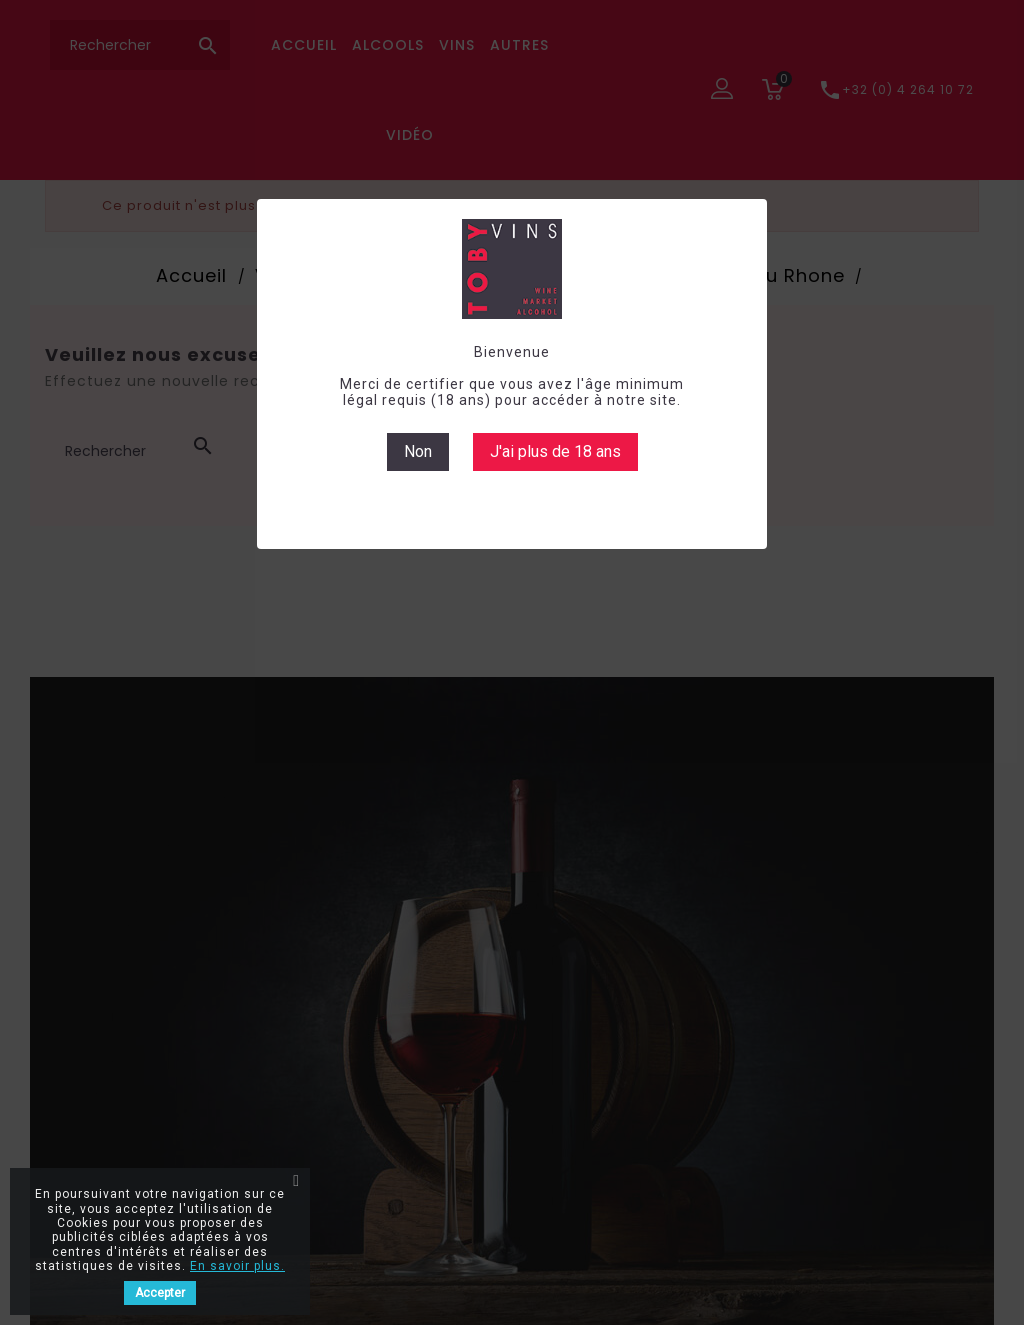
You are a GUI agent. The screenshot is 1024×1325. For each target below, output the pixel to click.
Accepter (160, 1293)
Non (418, 451)
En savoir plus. (237, 1266)
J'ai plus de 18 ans (555, 451)
